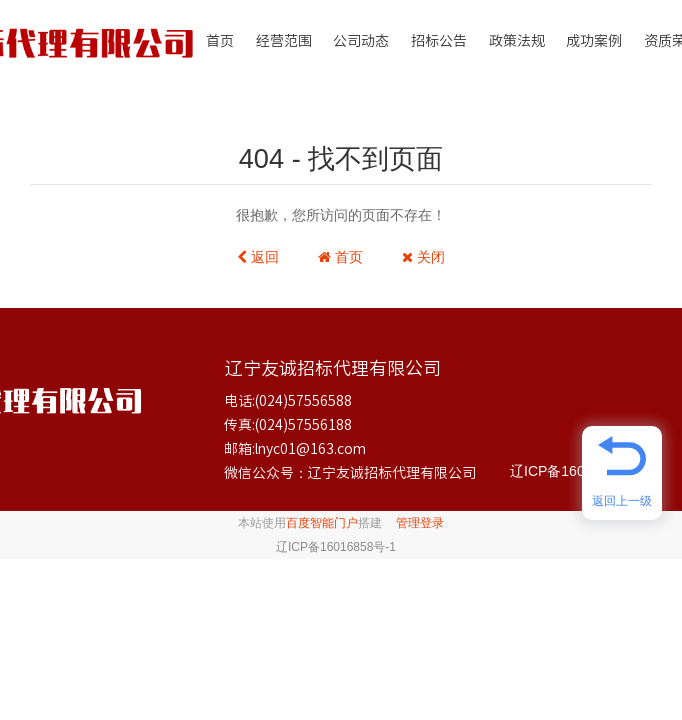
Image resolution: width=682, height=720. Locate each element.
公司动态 (361, 41)
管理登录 (420, 523)
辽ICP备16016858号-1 (580, 471)
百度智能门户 (322, 523)
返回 (258, 257)
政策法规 (517, 41)
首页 (220, 41)
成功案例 (594, 41)
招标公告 (439, 41)
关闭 (423, 257)
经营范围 (284, 41)
